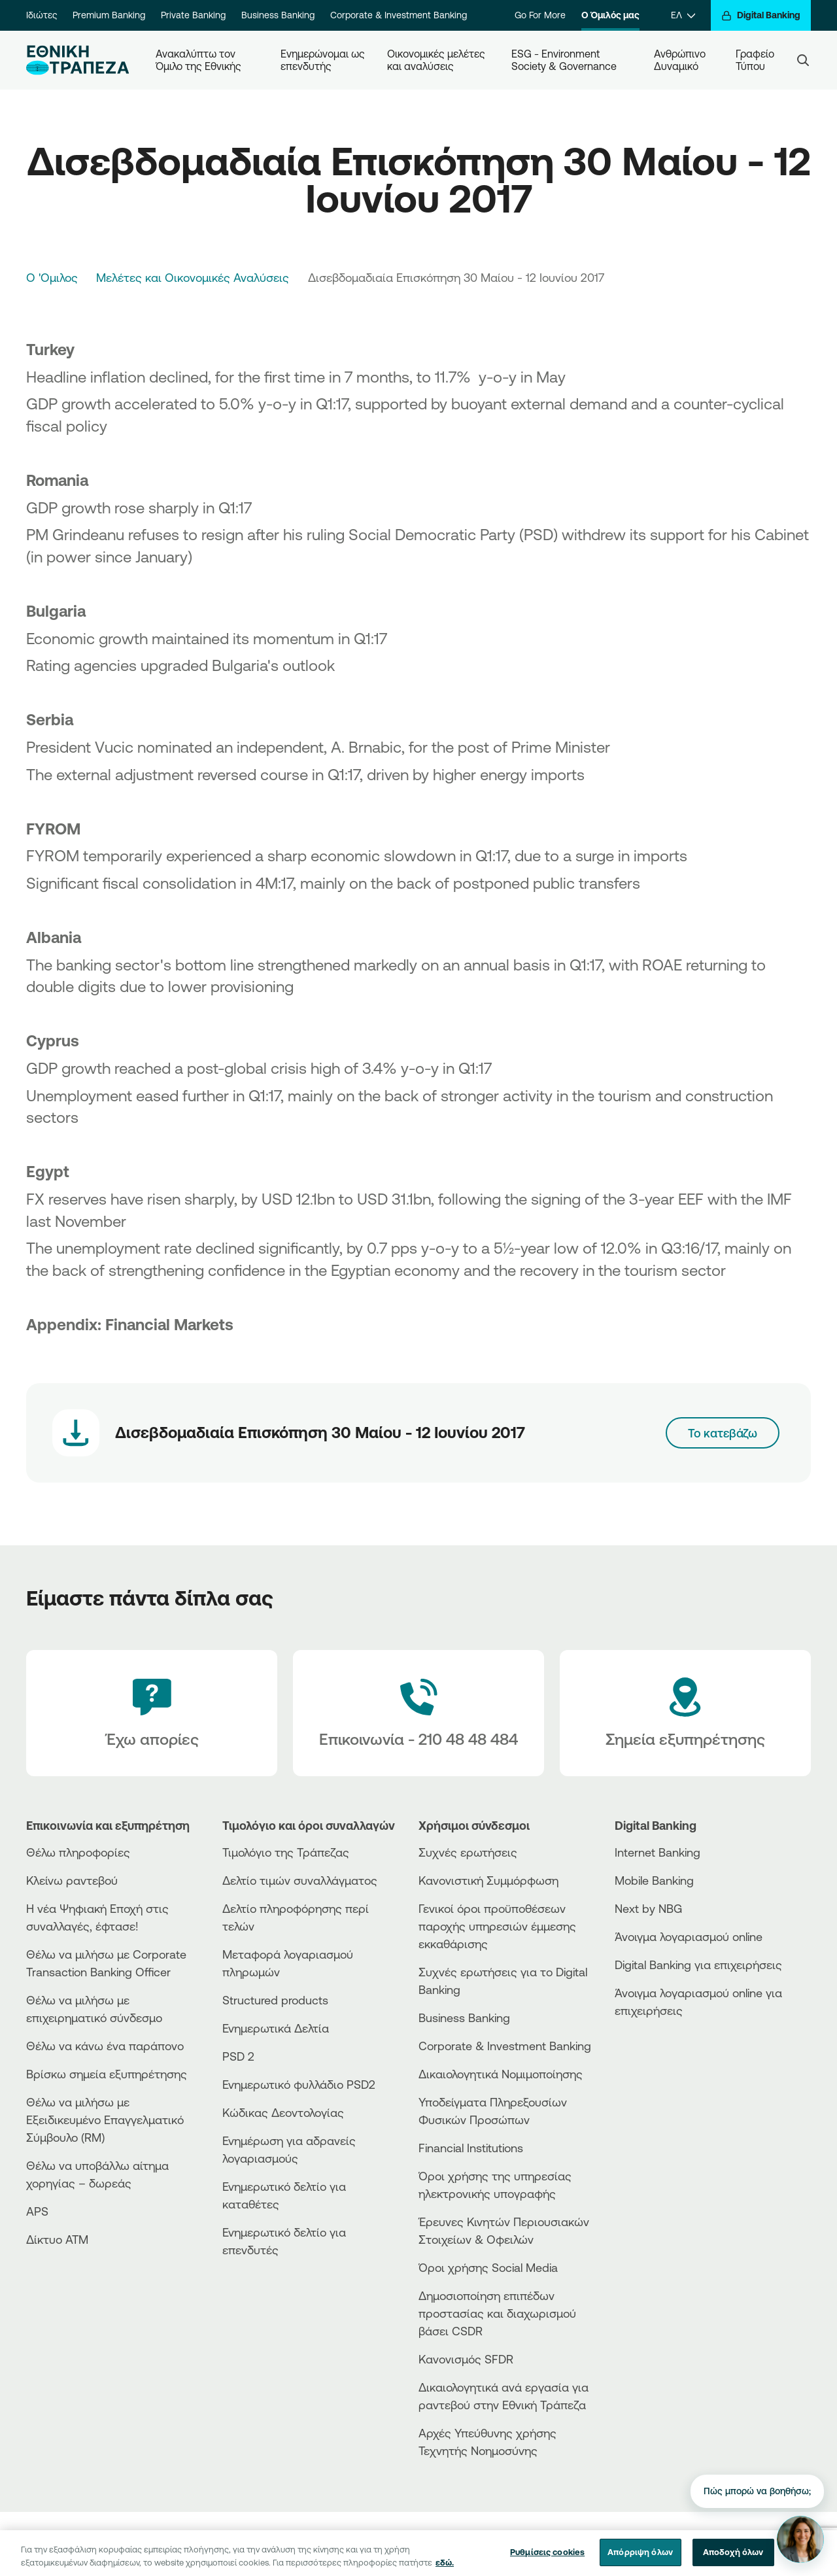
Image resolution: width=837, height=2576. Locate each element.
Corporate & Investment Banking (398, 15)
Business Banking (278, 15)
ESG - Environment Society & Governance (564, 60)
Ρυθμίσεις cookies (547, 2561)
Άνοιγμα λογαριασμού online (688, 1936)
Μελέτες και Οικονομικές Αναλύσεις (192, 277)
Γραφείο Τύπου (756, 60)
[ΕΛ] (683, 15)
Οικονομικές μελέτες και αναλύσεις (437, 60)
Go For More (540, 15)
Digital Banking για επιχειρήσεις (698, 1964)
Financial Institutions (470, 2147)
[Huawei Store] (664, 2068)
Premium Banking (109, 15)
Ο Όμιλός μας (610, 15)
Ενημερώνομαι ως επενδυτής (323, 60)
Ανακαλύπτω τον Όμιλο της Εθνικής (198, 60)
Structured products (275, 1999)
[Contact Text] (418, 1713)
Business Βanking (464, 2017)
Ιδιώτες (41, 15)
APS (37, 2211)
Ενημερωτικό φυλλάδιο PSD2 (298, 2084)
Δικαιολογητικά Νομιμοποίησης (500, 2073)
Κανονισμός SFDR (465, 2358)
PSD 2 (238, 2056)
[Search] (803, 60)
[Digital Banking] (761, 15)
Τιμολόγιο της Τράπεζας (285, 1852)
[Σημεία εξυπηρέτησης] (685, 1713)
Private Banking (193, 15)
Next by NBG (648, 1908)
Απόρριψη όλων (640, 2561)
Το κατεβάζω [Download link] (722, 1432)
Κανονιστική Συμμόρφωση (488, 1880)
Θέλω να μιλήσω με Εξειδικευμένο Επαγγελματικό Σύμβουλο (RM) (105, 2119)
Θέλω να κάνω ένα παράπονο (105, 2045)
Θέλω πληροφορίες (78, 1852)
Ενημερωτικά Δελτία (275, 2028)
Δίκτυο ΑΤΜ (57, 2239)
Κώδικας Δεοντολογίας (283, 2112)
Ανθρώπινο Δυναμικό (681, 60)
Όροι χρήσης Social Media (488, 2267)
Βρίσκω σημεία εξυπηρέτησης (106, 2073)
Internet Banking (657, 1852)
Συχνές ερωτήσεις (467, 1852)
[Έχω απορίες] (151, 1713)
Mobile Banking (654, 1880)
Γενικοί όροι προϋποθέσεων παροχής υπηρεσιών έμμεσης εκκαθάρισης (497, 1926)
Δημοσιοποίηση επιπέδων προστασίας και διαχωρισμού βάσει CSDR (497, 2313)
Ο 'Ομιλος (52, 277)
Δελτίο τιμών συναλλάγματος (299, 1880)
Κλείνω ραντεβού (72, 1880)
